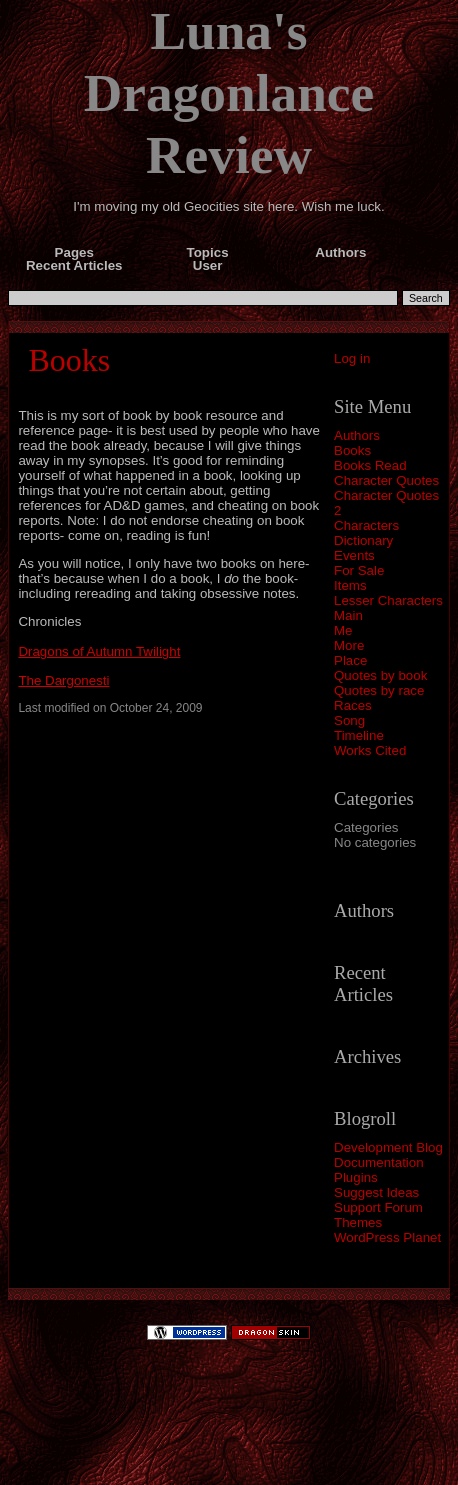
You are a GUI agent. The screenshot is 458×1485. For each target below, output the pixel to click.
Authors (357, 435)
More (349, 645)
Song (349, 720)
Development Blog (388, 1147)
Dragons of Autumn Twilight (99, 651)
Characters (366, 525)
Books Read (370, 465)
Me (343, 630)
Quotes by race (379, 690)
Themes (358, 1222)
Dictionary (363, 540)
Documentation (379, 1162)
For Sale (359, 570)
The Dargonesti (63, 680)
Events (354, 555)
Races (353, 705)
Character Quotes (386, 480)
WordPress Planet (387, 1237)
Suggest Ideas (376, 1192)
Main (348, 615)
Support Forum (378, 1207)
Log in (352, 358)
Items (350, 585)
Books (352, 450)
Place (350, 660)
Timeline (359, 735)
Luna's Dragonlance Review (229, 93)
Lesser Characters (388, 600)
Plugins (356, 1177)
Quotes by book (380, 675)
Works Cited (370, 750)
